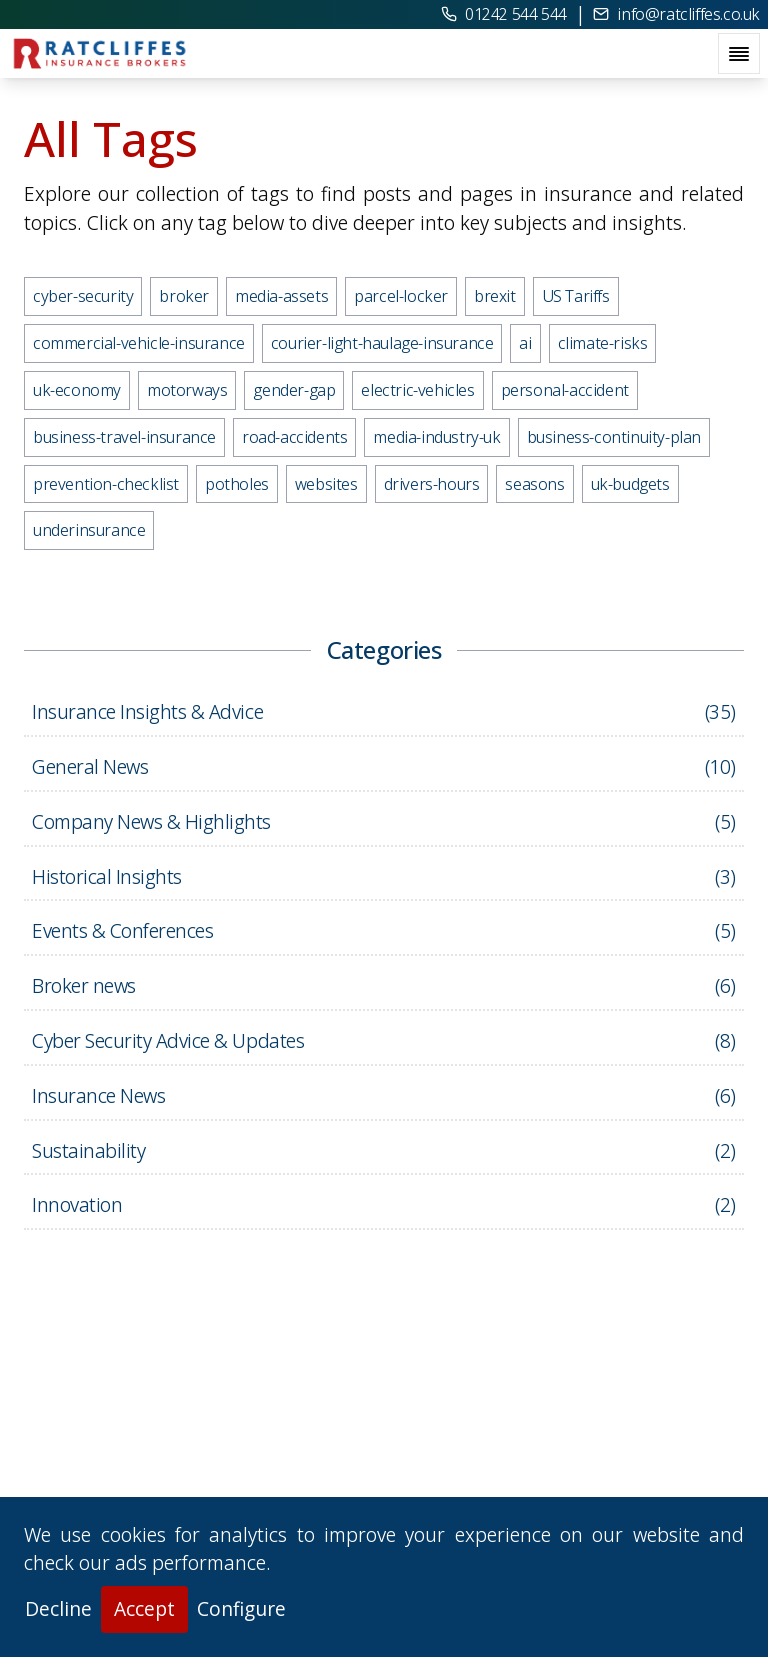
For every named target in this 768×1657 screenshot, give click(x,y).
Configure (241, 1608)
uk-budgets (630, 484)
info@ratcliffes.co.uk (676, 14)
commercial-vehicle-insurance (139, 343)
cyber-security (83, 296)
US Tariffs (576, 296)
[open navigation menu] (739, 53)
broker (184, 296)
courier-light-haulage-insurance (382, 343)
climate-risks (603, 343)
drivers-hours (432, 484)
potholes (237, 484)
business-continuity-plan (614, 437)
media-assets (281, 296)
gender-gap (294, 390)
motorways (187, 390)
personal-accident (565, 390)
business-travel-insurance (124, 437)
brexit (495, 296)
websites (326, 484)
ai (525, 343)
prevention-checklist (106, 484)
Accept (144, 1608)
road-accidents (294, 437)
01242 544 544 (504, 14)
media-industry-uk (436, 437)
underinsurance (89, 530)
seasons (534, 484)
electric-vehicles (417, 390)
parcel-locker (401, 296)
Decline (58, 1608)
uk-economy (77, 390)
